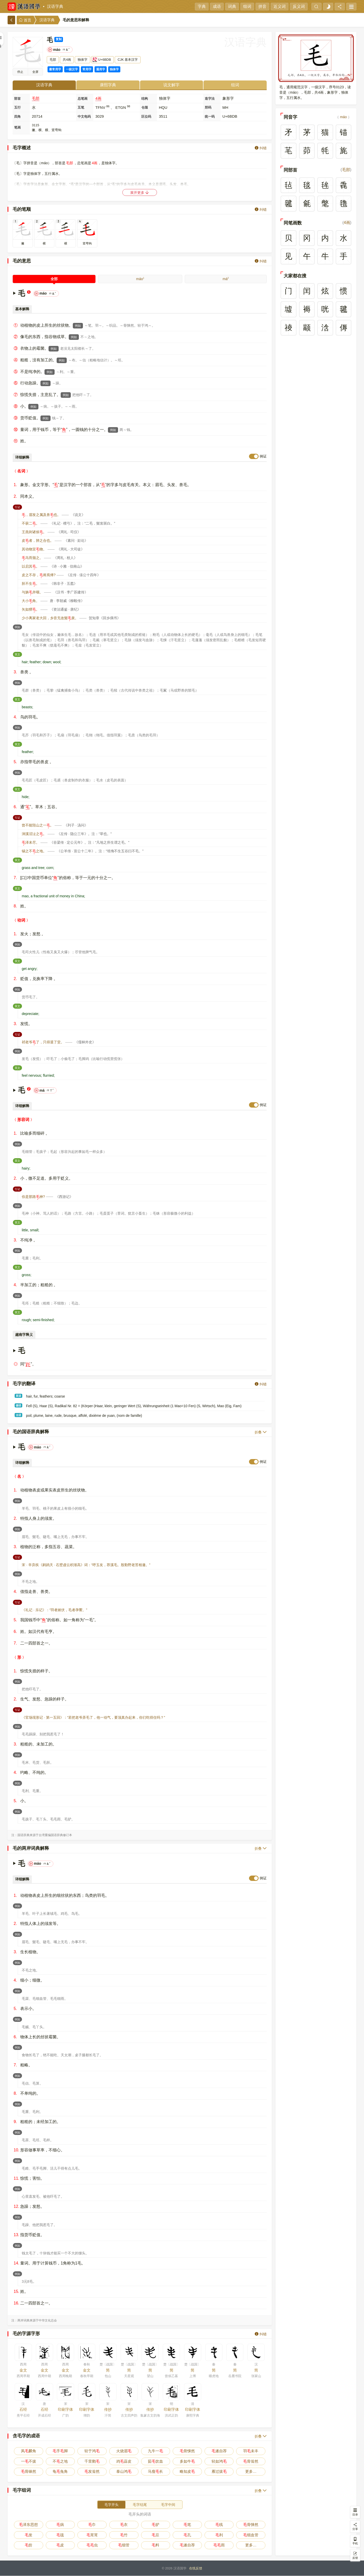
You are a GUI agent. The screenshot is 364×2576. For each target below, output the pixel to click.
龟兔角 (60, 2471)
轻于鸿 (92, 2451)
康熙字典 (108, 85)
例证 (263, 456)
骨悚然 (187, 2451)
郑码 (208, 107)
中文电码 (84, 116)
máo (140, 278)
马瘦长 (155, 2471)
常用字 (87, 69)
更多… (251, 2471)
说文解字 (171, 85)
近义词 (280, 6)
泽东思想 (28, 2524)
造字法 (210, 98)
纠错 (261, 148)
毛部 (35, 98)
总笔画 (82, 98)
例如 (78, 325)
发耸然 (92, 2471)
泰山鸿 (123, 2471)
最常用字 (55, 69)
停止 (20, 72)
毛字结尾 (140, 2505)
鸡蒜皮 (123, 2461)
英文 (18, 654)
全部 (54, 279)
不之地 (60, 2461)
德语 (18, 1405)
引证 (18, 507)
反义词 (299, 6)
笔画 (17, 127)
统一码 (210, 116)
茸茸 (92, 2535)
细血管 (250, 2535)
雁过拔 (219, 2471)
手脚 (60, 2451)
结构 (144, 98)
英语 (18, 1395)
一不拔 (28, 2461)
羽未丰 (250, 2451)
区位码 (146, 116)
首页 (25, 20)
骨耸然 (250, 2461)
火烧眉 (123, 2451)
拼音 (262, 6)
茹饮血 (155, 2461)
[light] (328, 6)
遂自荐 (219, 2451)
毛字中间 (168, 2505)
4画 (98, 98)
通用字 (100, 69)
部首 (17, 98)
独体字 (114, 69)
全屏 (35, 72)
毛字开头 (111, 2505)
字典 (202, 6)
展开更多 (139, 192)
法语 (18, 1415)
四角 (17, 116)
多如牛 (187, 2461)
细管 (123, 2545)
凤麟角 (28, 2451)
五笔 (81, 107)
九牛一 (155, 2451)
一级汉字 (72, 69)
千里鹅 (92, 2461)
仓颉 (144, 107)
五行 (17, 107)
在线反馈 (195, 2568)
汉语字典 (55, 6)
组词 (247, 6)
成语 (217, 6)
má (226, 278)
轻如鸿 (219, 2461)
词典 (232, 6)
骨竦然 (28, 2471)
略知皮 (187, 2471)
